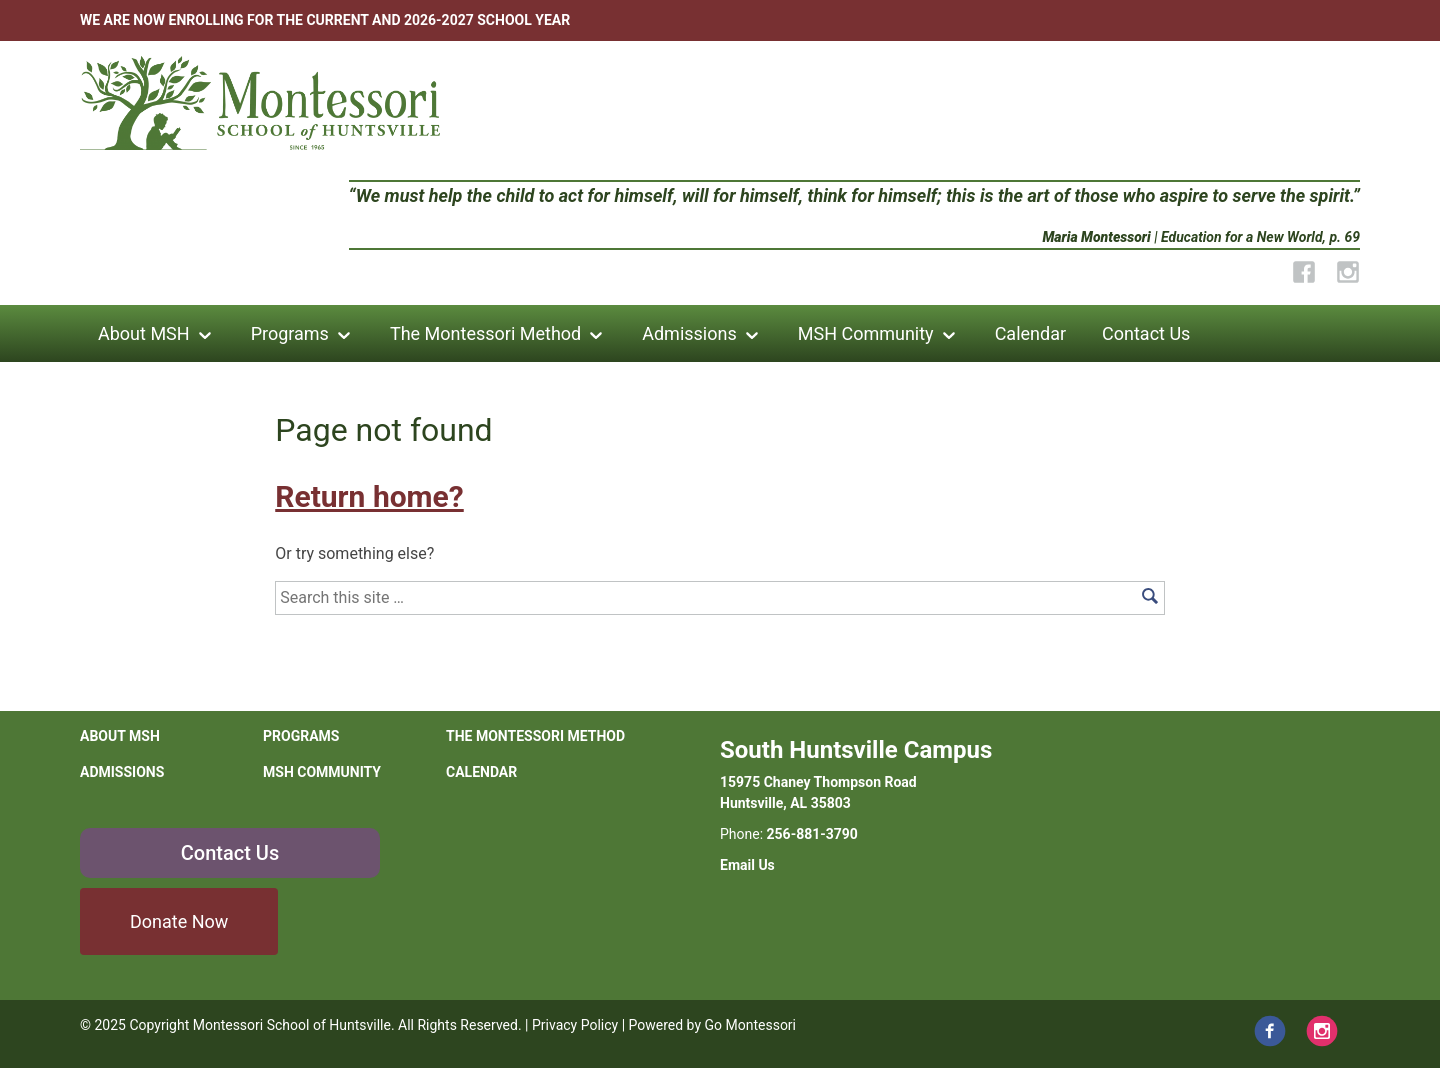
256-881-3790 (812, 834)
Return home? (369, 496)
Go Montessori (751, 1025)
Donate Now (179, 921)
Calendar (1030, 333)
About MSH (144, 333)
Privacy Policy (575, 1025)
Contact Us (1146, 333)
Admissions (689, 333)
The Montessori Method (485, 333)
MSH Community (866, 333)
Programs (290, 333)
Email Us (747, 865)
